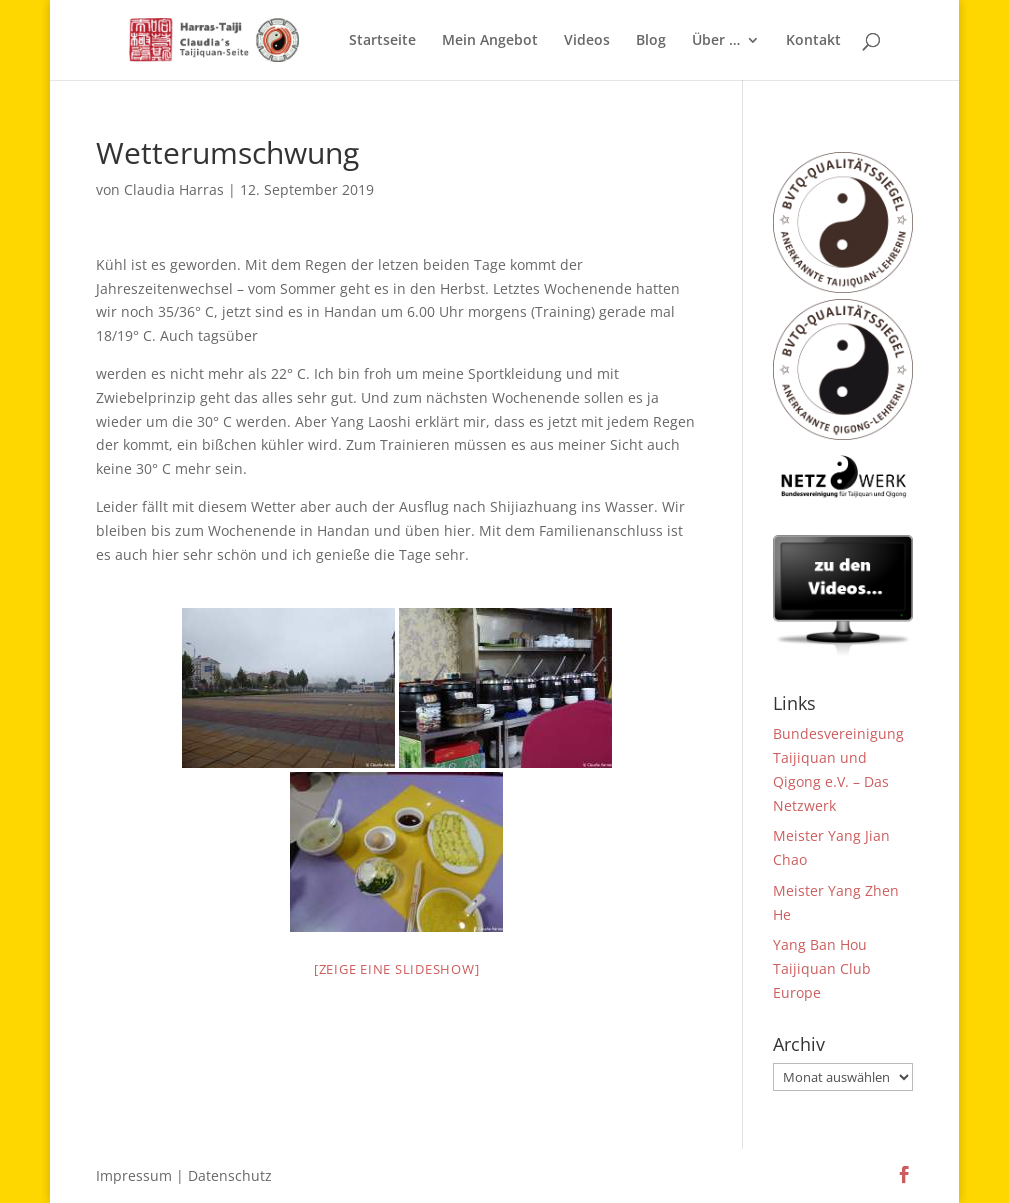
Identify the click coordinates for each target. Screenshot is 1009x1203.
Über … (716, 41)
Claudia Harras (174, 189)
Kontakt (813, 41)
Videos (587, 41)
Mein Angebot (490, 41)
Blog (651, 41)
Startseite (382, 41)
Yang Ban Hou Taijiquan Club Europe (822, 968)
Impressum (134, 1175)
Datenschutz (230, 1175)
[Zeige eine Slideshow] (397, 969)
